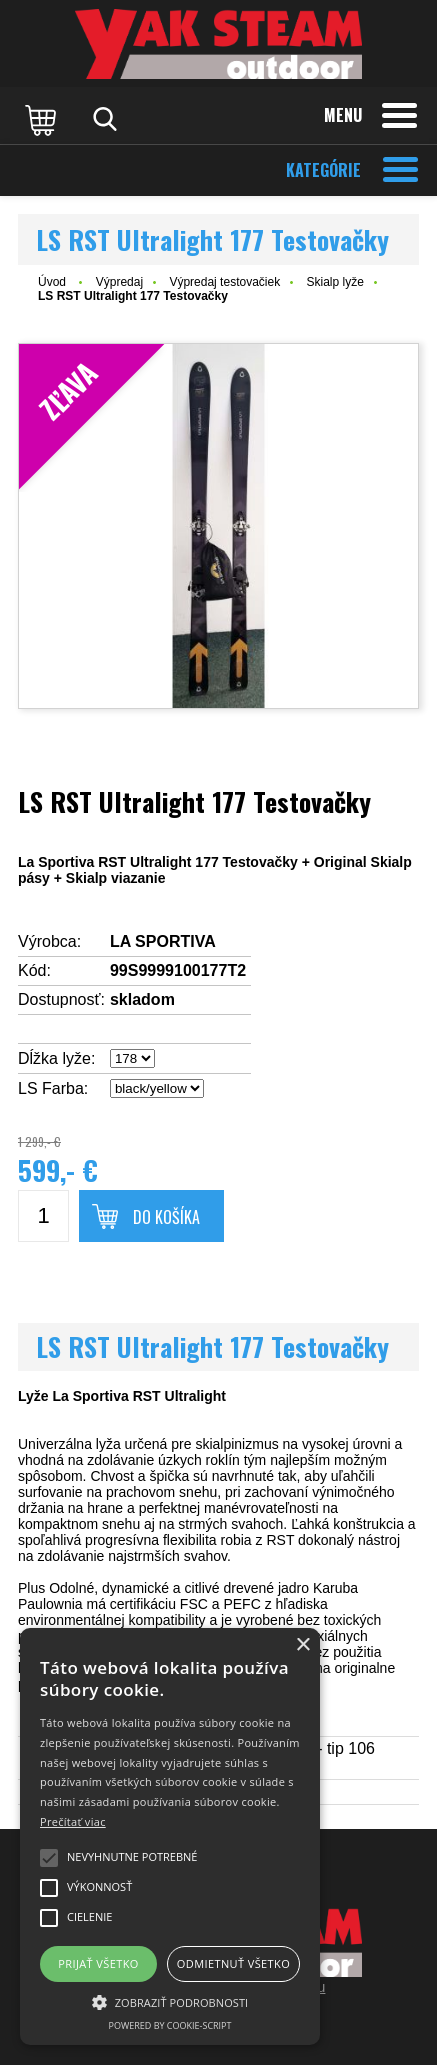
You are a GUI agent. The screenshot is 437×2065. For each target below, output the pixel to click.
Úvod (52, 282)
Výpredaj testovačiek (224, 282)
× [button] (302, 1645)
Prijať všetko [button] (98, 1963)
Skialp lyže (335, 282)
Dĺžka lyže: (56, 1058)
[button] (170, 2001)
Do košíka (166, 1217)
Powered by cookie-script (170, 2025)
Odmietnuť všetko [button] (233, 1963)
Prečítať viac (73, 1821)
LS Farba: (53, 1088)
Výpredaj (119, 282)
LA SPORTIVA (163, 941)
